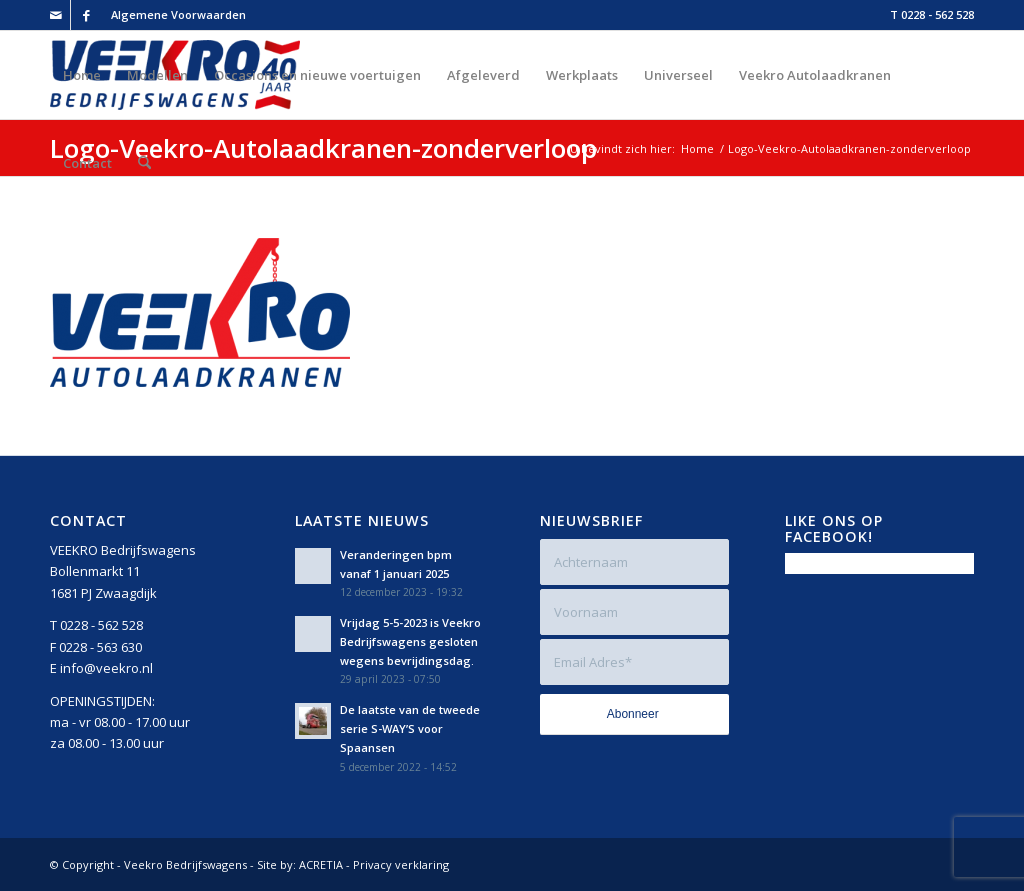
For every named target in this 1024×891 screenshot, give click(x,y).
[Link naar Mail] (55, 15)
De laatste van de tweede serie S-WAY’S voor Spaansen (410, 728)
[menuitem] (173, 15)
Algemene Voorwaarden (178, 14)
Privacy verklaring (401, 864)
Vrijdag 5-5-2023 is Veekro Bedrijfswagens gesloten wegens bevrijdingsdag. (410, 641)
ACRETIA (321, 864)
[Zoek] (144, 163)
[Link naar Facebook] (86, 15)
